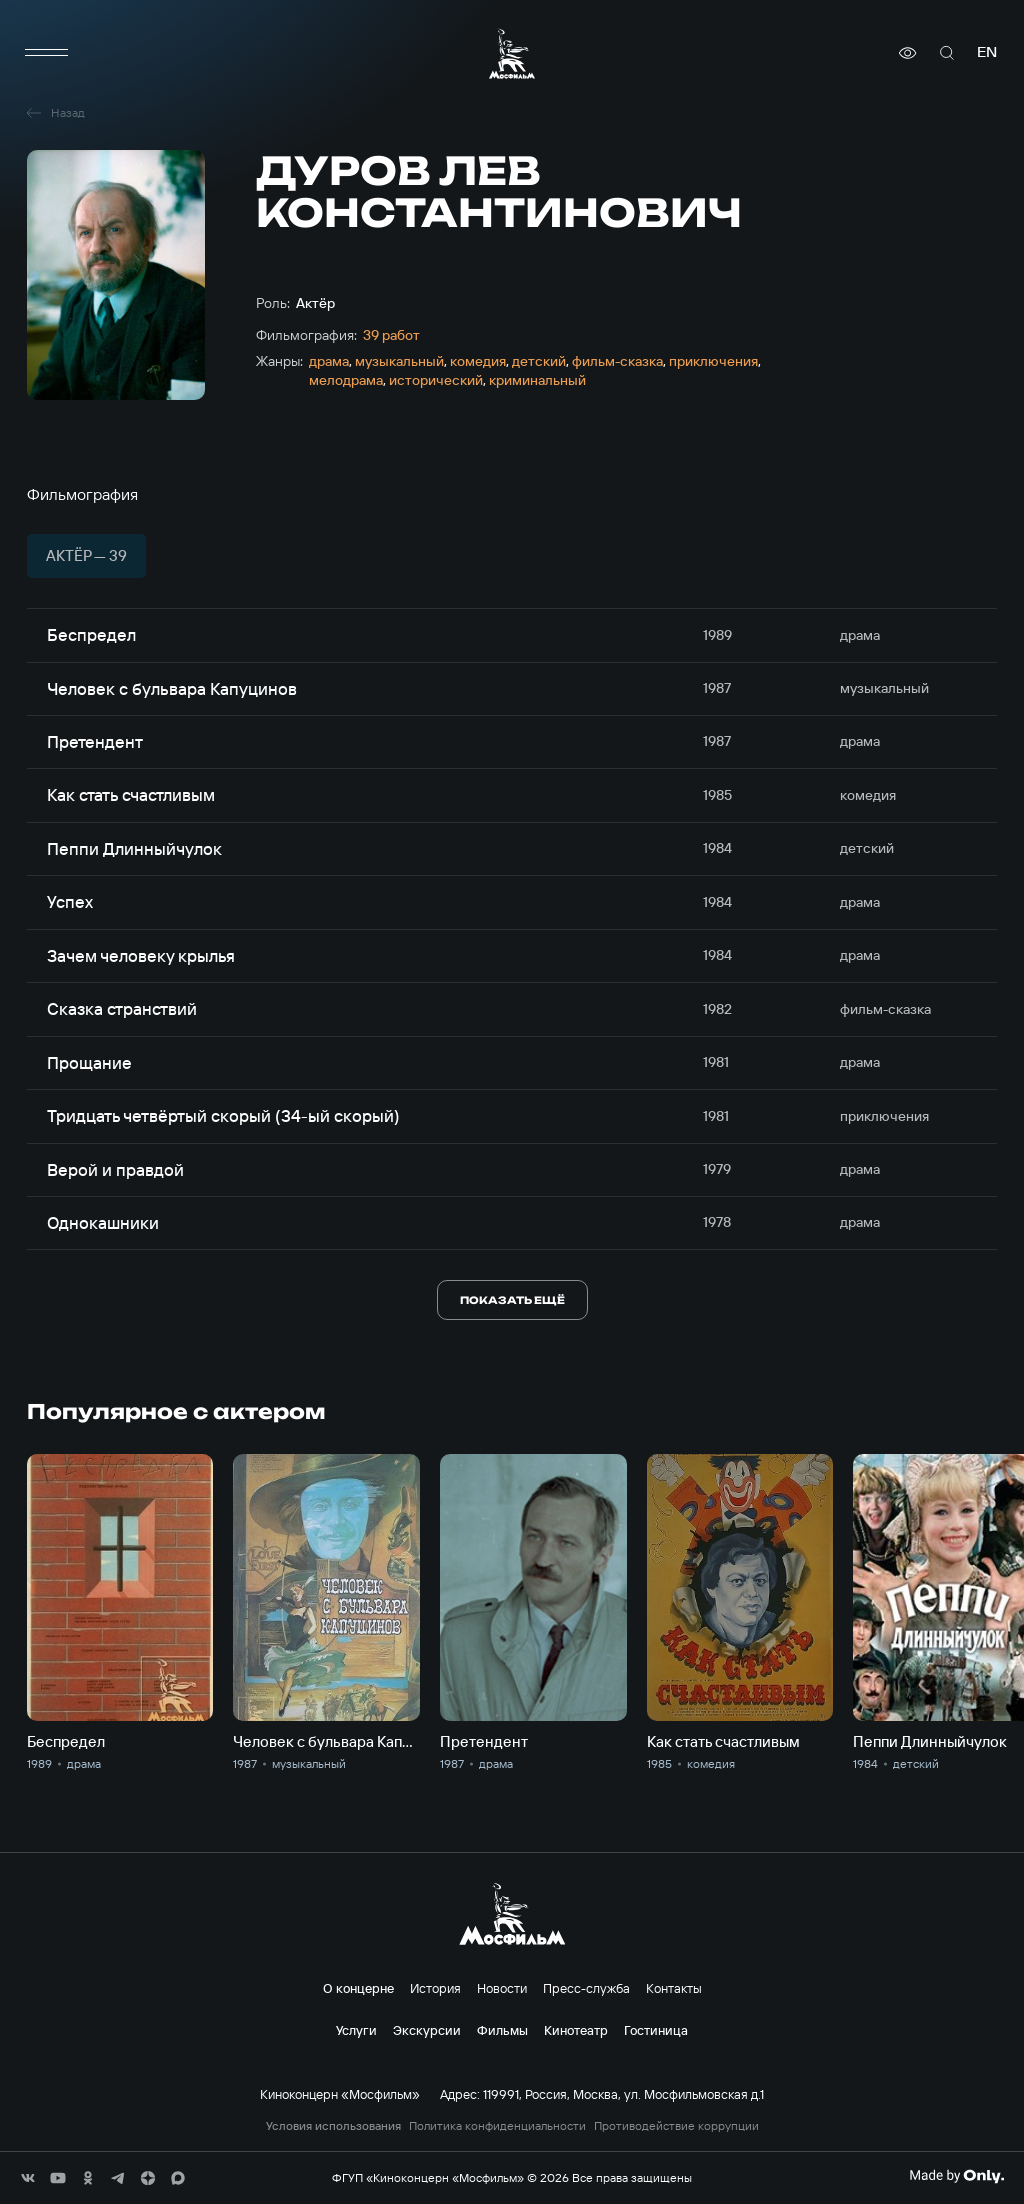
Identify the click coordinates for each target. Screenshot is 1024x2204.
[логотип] (512, 53)
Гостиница (656, 2030)
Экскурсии (427, 2030)
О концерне (358, 1988)
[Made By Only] (956, 2176)
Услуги (356, 2030)
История (435, 1988)
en (987, 52)
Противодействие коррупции (676, 2126)
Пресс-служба (586, 1988)
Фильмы (502, 2030)
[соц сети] (28, 2178)
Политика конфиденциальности (497, 2126)
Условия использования (333, 2126)
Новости (502, 1988)
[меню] (47, 53)
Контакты (674, 1988)
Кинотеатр (576, 2030)
